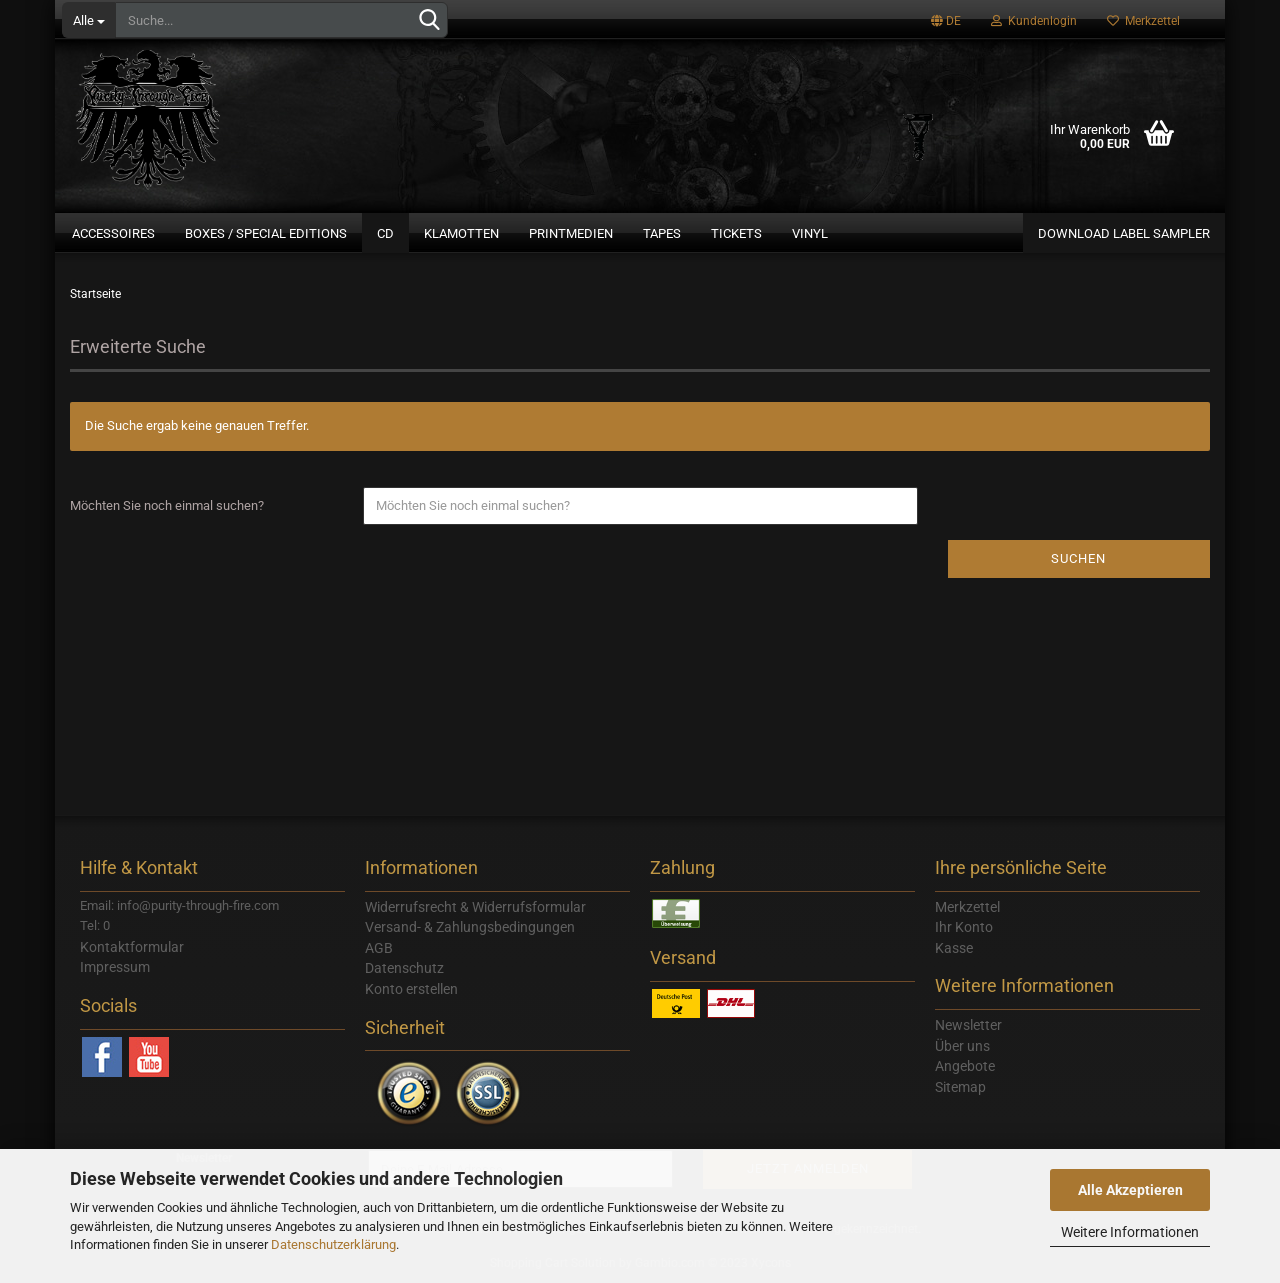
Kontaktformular (132, 947)
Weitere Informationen (1130, 1232)
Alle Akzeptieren (1130, 1190)
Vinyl (810, 233)
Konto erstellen (411, 989)
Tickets (736, 233)
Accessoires (113, 233)
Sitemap (960, 1087)
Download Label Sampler (1124, 233)
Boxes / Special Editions (266, 233)
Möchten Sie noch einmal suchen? (167, 505)
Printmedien (571, 233)
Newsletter (968, 1025)
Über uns (962, 1046)
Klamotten (461, 233)
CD (385, 233)
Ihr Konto (964, 927)
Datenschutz (404, 968)
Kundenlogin (1034, 21)
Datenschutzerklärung (333, 1244)
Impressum (115, 967)
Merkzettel (1143, 21)
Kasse (954, 948)
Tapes (662, 233)
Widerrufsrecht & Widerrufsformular (475, 907)
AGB (379, 948)
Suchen (1078, 558)
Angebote (965, 1066)
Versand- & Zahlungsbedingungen (470, 927)
